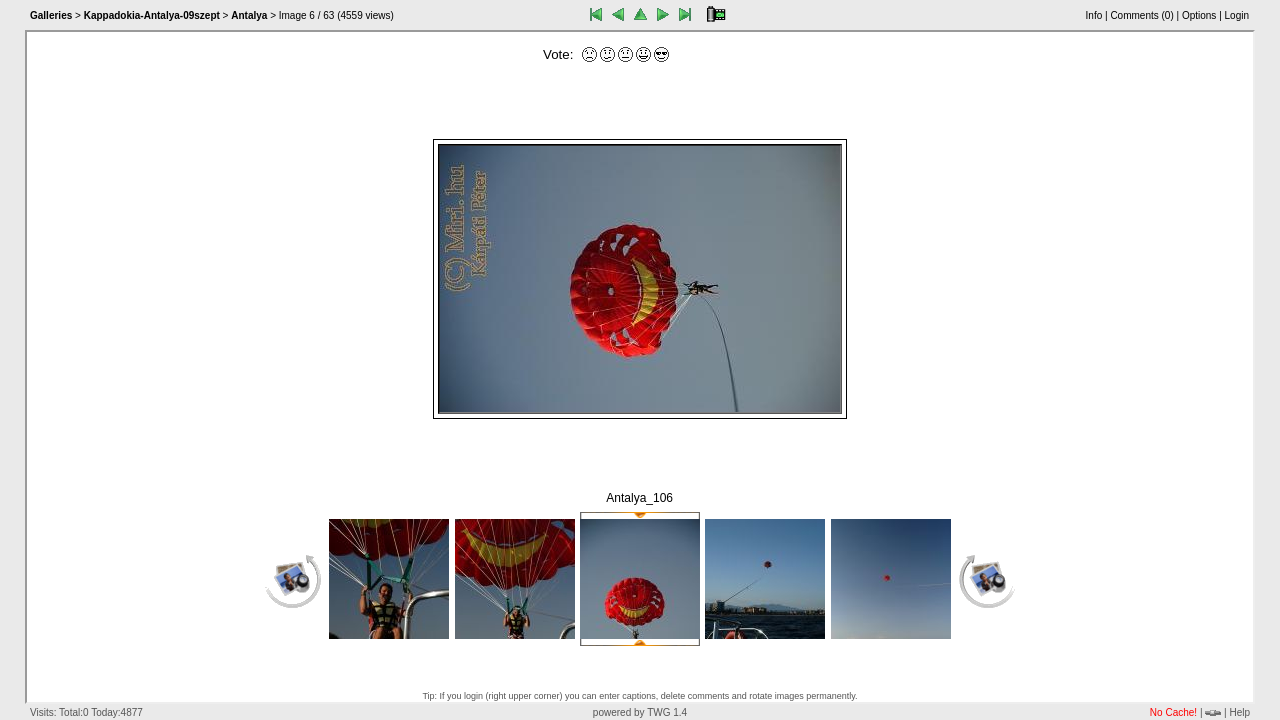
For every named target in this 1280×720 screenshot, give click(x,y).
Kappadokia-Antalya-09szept (152, 15)
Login (1237, 15)
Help (1239, 712)
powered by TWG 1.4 (640, 712)
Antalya (249, 15)
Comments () (1141, 15)
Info (1094, 15)
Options (1199, 15)
